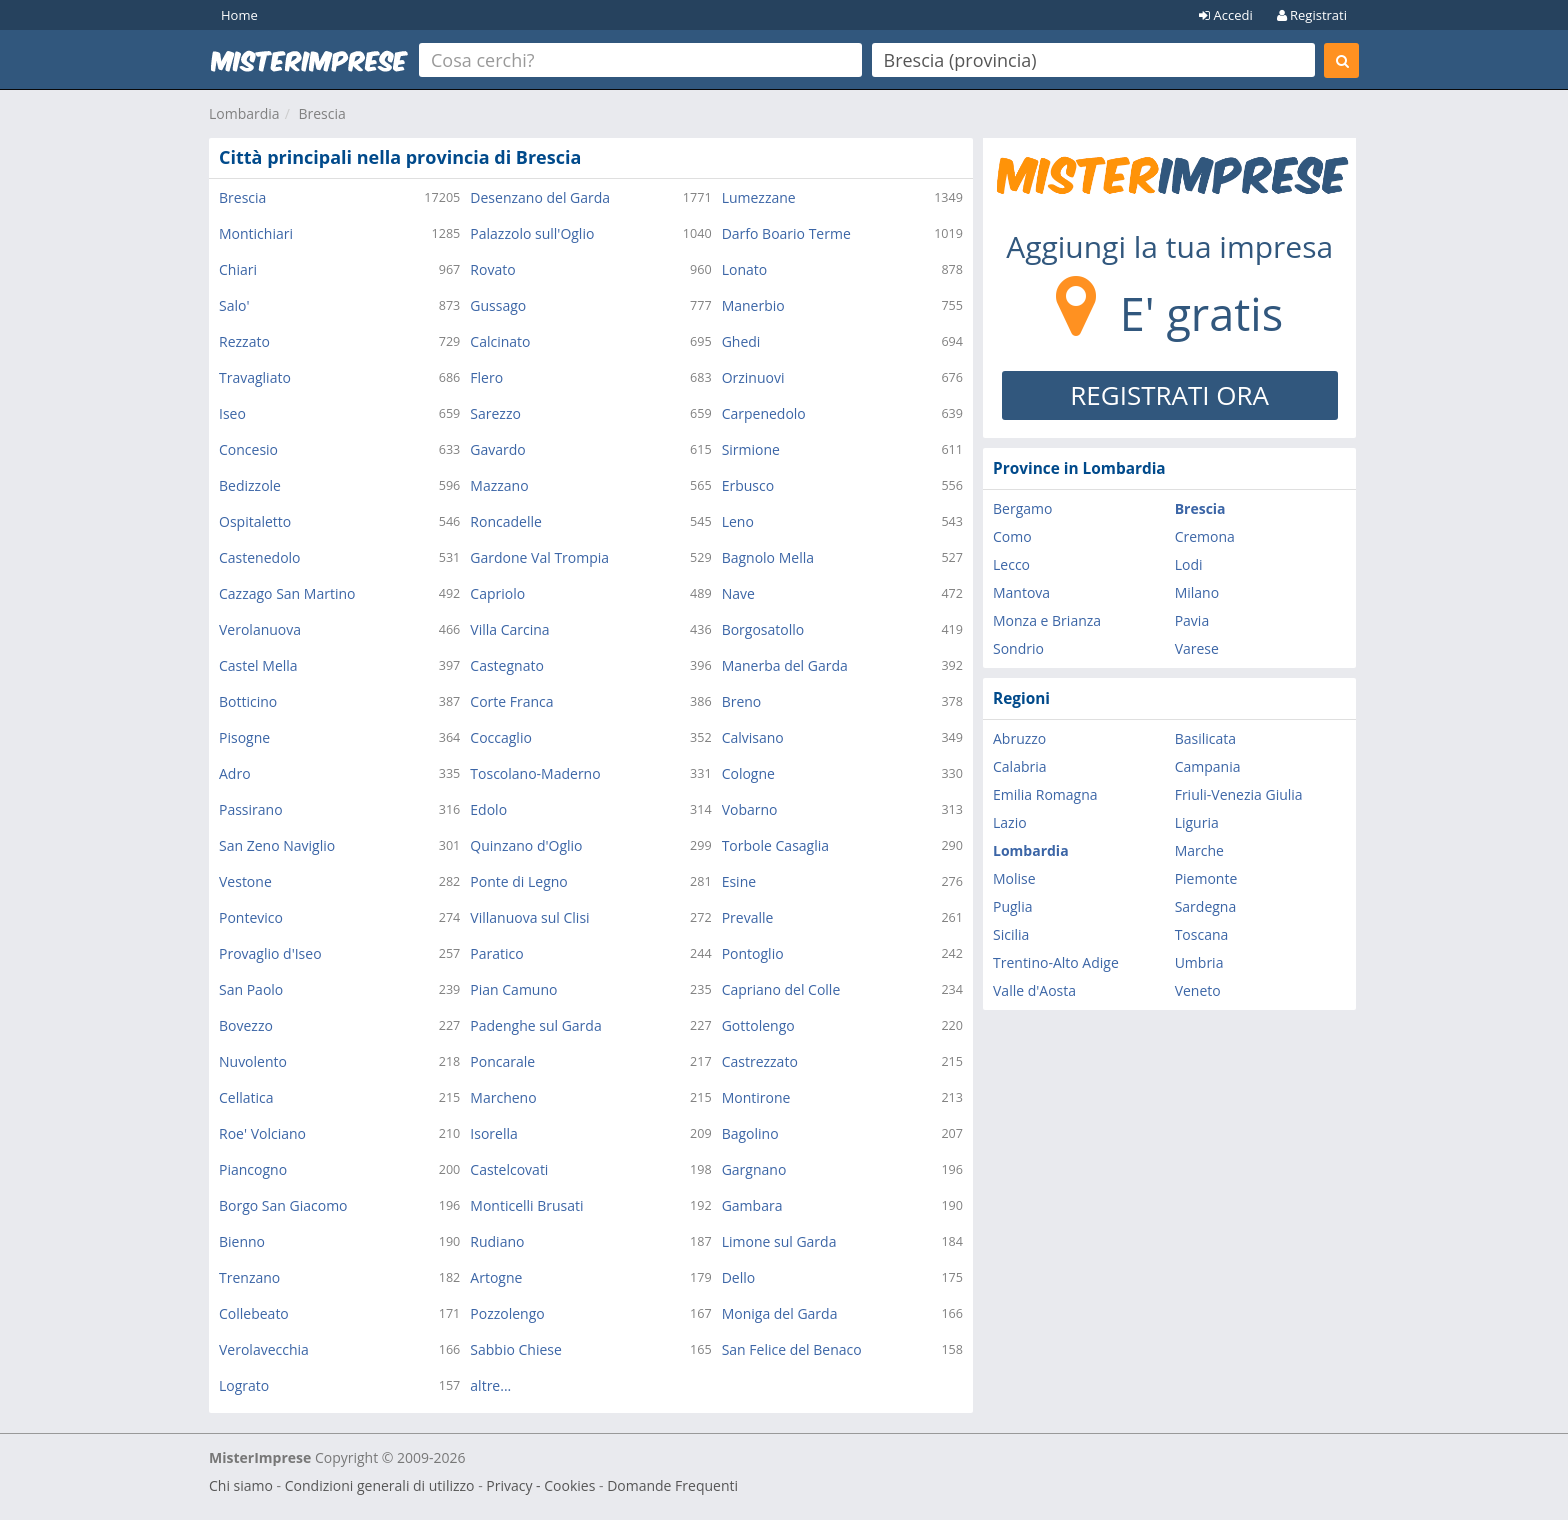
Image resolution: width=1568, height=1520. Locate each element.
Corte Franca (511, 701)
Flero (486, 377)
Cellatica (246, 1097)
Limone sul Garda (779, 1241)
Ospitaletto (255, 521)
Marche (1199, 850)
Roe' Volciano (262, 1133)
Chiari (238, 269)
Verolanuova (260, 629)
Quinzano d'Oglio (526, 845)
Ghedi (741, 341)
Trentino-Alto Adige (1056, 962)
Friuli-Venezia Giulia (1239, 794)
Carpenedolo (764, 413)
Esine (739, 881)
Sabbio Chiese (516, 1349)
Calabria (1020, 766)
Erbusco (748, 485)
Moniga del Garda (780, 1313)
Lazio (1010, 822)
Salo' (234, 305)
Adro (235, 773)
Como (1012, 536)
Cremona (1205, 536)
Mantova (1021, 592)
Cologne (748, 773)
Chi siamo (241, 1485)
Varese (1197, 648)
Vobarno (750, 809)
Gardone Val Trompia (539, 557)
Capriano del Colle (781, 989)
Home (239, 15)
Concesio (248, 449)
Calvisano (753, 737)
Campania (1208, 766)
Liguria (1197, 822)
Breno (742, 701)
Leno (738, 521)
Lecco (1011, 564)
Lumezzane (759, 197)
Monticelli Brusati (526, 1205)
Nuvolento (253, 1061)
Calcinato (500, 341)
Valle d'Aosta (1034, 990)
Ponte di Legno (518, 881)
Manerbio (753, 305)
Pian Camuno (513, 989)
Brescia (321, 113)
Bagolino (750, 1133)
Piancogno (253, 1169)
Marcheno (503, 1097)
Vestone (245, 881)
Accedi (1226, 15)
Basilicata (1205, 738)
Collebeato (254, 1313)
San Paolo (251, 989)
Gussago (498, 305)
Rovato (492, 269)
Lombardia (244, 113)
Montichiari (256, 233)
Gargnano (754, 1169)
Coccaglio (501, 737)
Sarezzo (495, 413)
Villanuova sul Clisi (529, 917)
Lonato (745, 269)
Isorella (493, 1133)
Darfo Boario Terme (786, 233)
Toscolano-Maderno (535, 773)
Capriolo (497, 593)
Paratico (496, 953)
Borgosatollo (763, 629)
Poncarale (502, 1061)
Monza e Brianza (1047, 620)
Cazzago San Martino (287, 593)
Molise (1014, 878)
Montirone (756, 1097)
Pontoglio (753, 953)
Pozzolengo (507, 1313)
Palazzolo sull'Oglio (532, 233)
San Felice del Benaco (792, 1349)
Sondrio (1018, 648)
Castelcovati (509, 1169)
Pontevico (251, 917)
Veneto (1198, 990)
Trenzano (249, 1277)
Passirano (251, 809)
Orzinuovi (753, 377)
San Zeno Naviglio (277, 845)
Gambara (752, 1205)
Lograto (244, 1385)
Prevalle (748, 917)
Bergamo (1022, 508)
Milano (1197, 592)
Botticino (248, 701)
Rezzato (244, 341)
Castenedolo (260, 557)
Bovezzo (246, 1025)
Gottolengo (758, 1025)
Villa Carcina (509, 629)
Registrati (1312, 15)
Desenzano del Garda (540, 197)
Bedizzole (250, 485)
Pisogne (244, 737)
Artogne (496, 1277)
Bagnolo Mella (768, 557)
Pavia (1192, 620)
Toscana (1202, 934)
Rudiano (497, 1241)
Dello (739, 1277)
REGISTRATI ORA (1169, 395)
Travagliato (255, 377)
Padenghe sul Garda (535, 1025)
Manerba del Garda (785, 665)
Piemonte (1206, 878)
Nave (738, 593)
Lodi (1189, 564)
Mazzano (499, 485)
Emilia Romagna (1045, 794)
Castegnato (507, 665)
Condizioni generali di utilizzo (380, 1485)
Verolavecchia (264, 1349)
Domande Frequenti (672, 1485)
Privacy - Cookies (540, 1485)
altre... (490, 1385)
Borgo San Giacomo (283, 1205)
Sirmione (751, 449)
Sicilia (1011, 934)
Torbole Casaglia (775, 845)
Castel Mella (258, 665)
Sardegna (1206, 906)
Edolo (488, 809)
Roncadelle (506, 521)
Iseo (232, 413)
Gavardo (497, 449)
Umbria (1199, 962)
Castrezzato (760, 1061)
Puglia (1012, 906)
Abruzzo (1019, 738)
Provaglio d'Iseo (270, 953)
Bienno (242, 1241)
